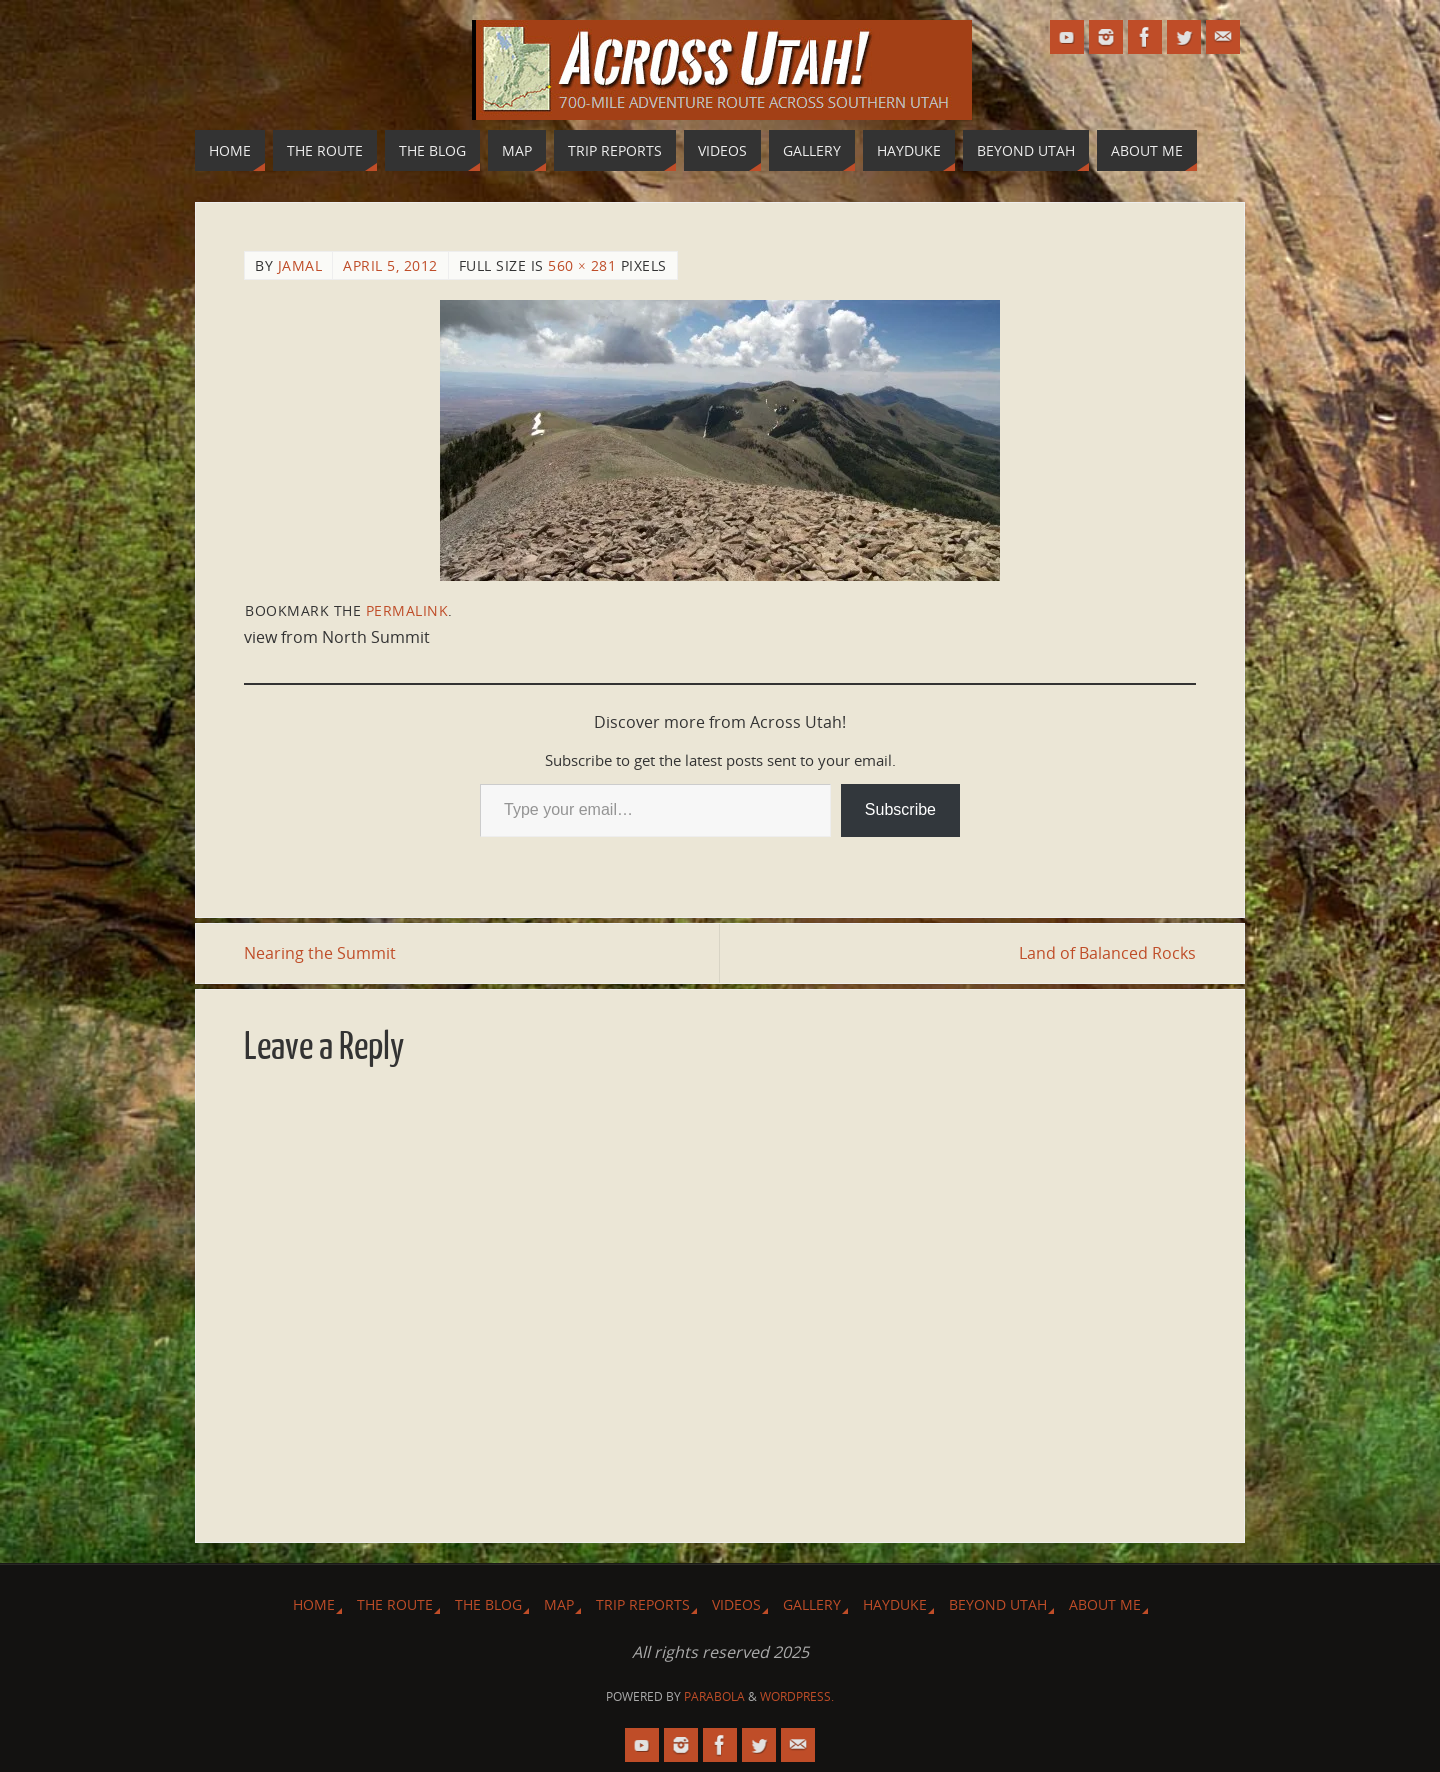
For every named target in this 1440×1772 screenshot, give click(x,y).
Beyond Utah (998, 1604)
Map (559, 1604)
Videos (736, 1604)
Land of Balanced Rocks (1107, 953)
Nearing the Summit (320, 953)
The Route (395, 1604)
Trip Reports (643, 1604)
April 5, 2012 (390, 265)
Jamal (300, 265)
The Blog (488, 1604)
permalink (407, 610)
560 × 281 (582, 265)
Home (314, 1604)
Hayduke (895, 1604)
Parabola (714, 1696)
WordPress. (797, 1696)
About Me (1105, 1604)
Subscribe (900, 809)
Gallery (812, 1604)
